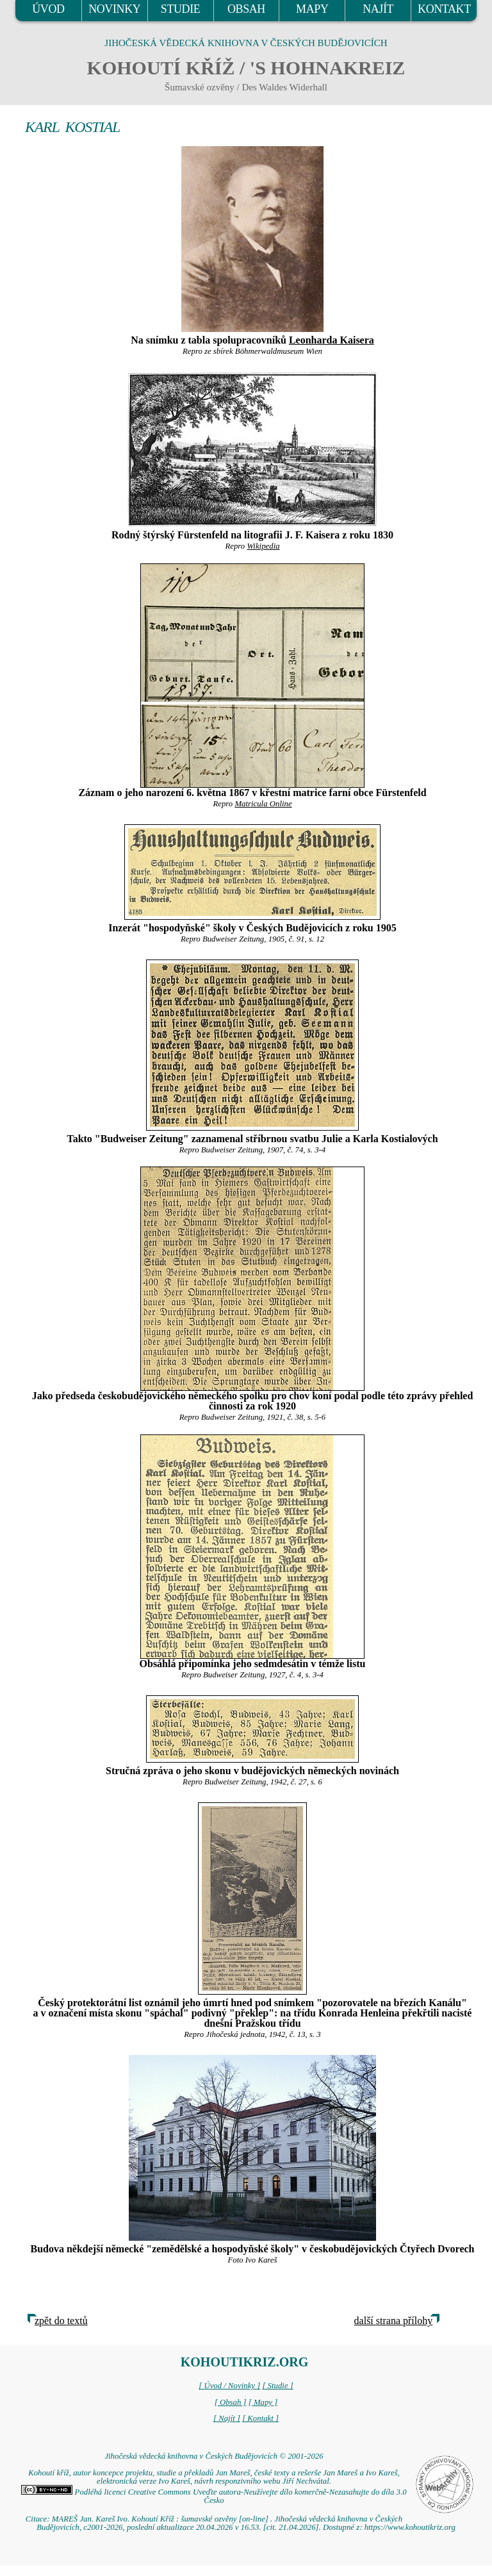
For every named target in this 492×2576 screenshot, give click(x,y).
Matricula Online (262, 803)
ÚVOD (48, 9)
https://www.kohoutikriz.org (410, 2527)
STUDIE (181, 9)
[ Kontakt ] (260, 2418)
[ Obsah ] (231, 2402)
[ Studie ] (277, 2385)
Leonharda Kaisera (331, 340)
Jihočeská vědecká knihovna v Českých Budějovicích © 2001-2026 (213, 2456)
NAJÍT (378, 9)
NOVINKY (114, 9)
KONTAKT (444, 9)
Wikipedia (263, 546)
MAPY (312, 9)
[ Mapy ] (263, 2402)
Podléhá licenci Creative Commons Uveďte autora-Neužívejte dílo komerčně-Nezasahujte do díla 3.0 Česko (213, 2496)
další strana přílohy (393, 2320)
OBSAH (246, 9)
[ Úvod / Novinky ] (229, 2385)
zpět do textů (61, 2320)
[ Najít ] (226, 2418)
